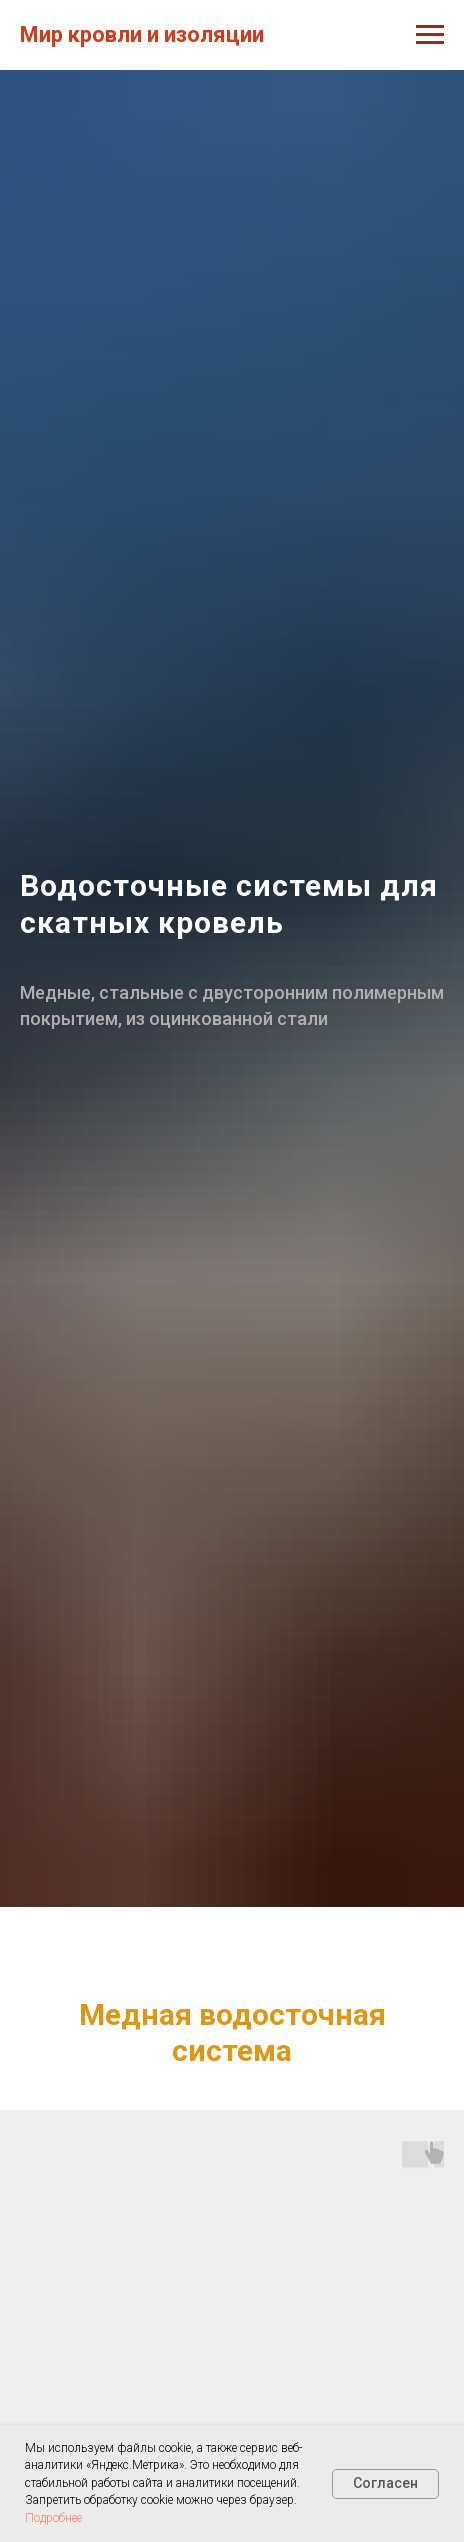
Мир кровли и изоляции (142, 34)
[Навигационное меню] (430, 35)
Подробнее (53, 2518)
